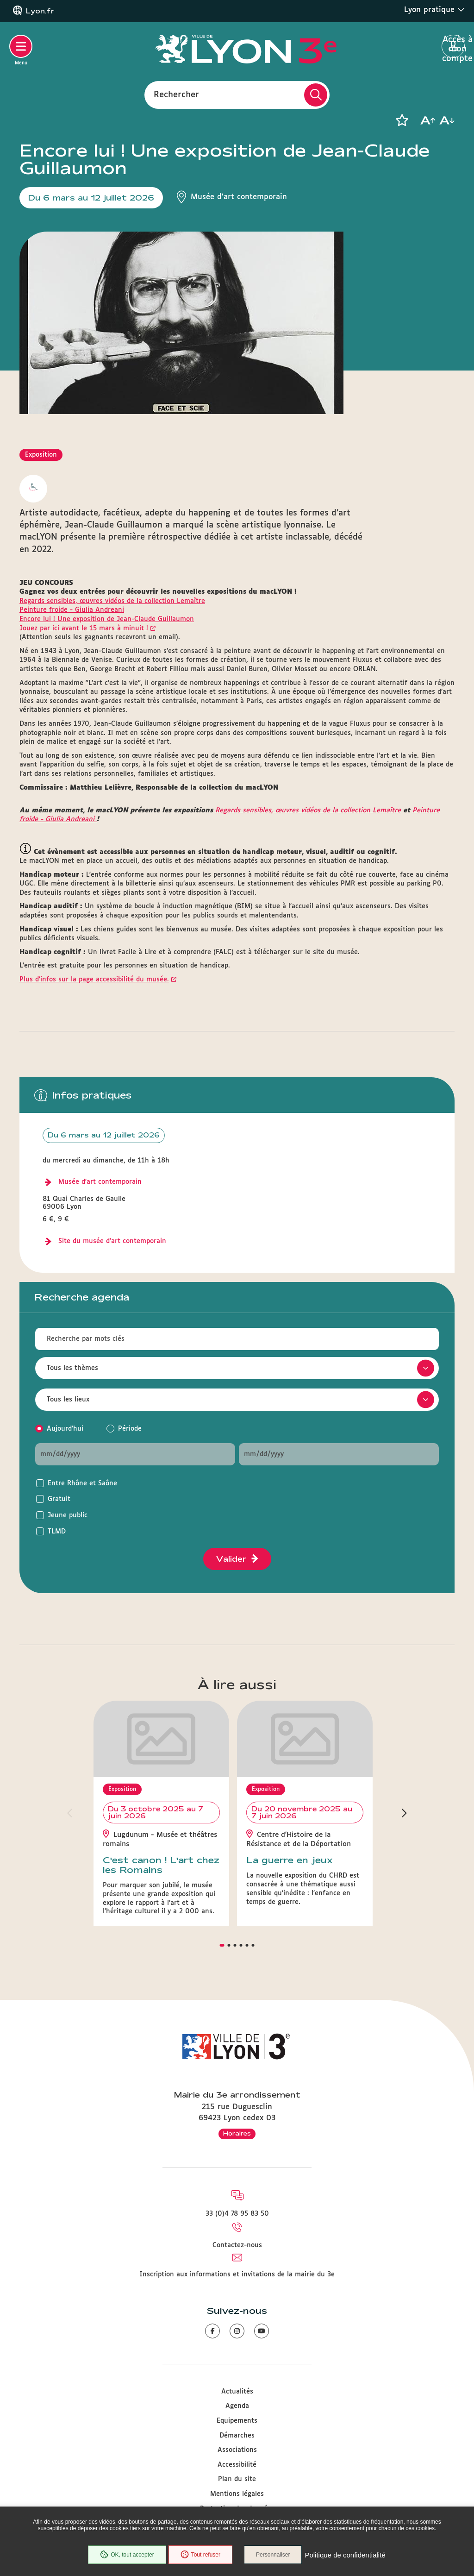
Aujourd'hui (65, 1429)
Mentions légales (237, 2494)
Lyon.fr (40, 11)
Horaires (237, 2133)
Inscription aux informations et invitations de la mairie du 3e (237, 2274)
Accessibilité (237, 2465)
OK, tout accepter (127, 2555)
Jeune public (67, 1515)
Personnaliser (273, 2554)
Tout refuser (200, 2555)
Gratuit (59, 1499)
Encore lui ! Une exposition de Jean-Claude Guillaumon (106, 619)
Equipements (237, 2421)
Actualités (237, 2391)
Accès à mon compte (453, 47)
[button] (402, 120)
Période (130, 1429)
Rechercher (176, 94)
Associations (237, 2450)
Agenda (237, 2406)
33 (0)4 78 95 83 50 (237, 2214)
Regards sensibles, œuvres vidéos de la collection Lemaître (112, 601)
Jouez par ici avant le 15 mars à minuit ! (83, 628)
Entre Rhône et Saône (82, 1483)
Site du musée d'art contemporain (112, 1241)
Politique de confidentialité (345, 2555)
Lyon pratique (434, 10)
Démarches (237, 2435)
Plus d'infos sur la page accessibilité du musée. (94, 979)
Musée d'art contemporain (100, 1182)
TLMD (57, 1531)
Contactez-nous (237, 2245)
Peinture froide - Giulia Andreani (71, 610)
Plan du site (237, 2479)
